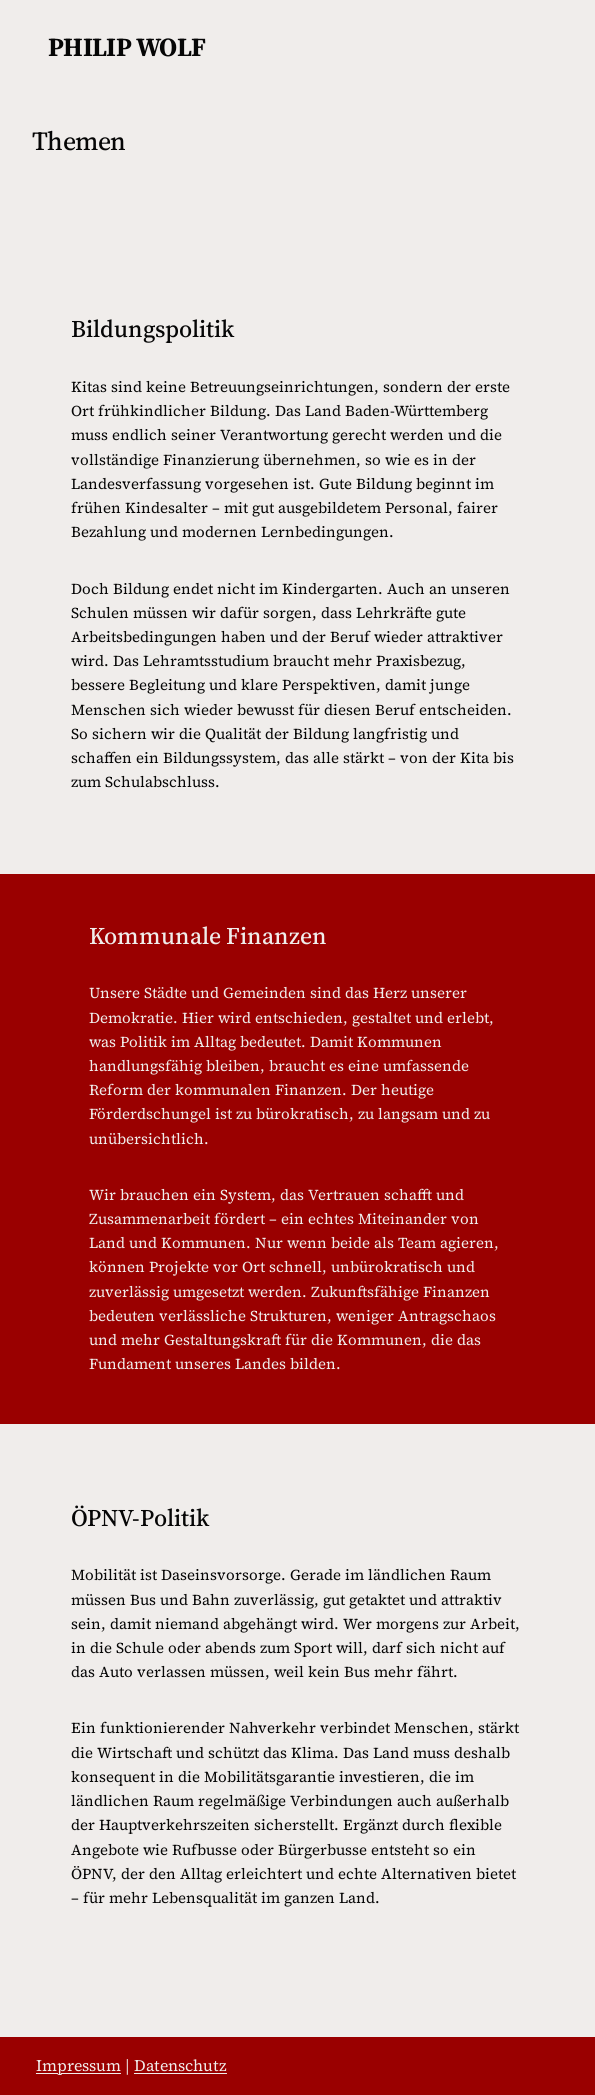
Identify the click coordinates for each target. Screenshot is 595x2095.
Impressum (78, 2065)
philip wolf (127, 47)
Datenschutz (180, 2065)
